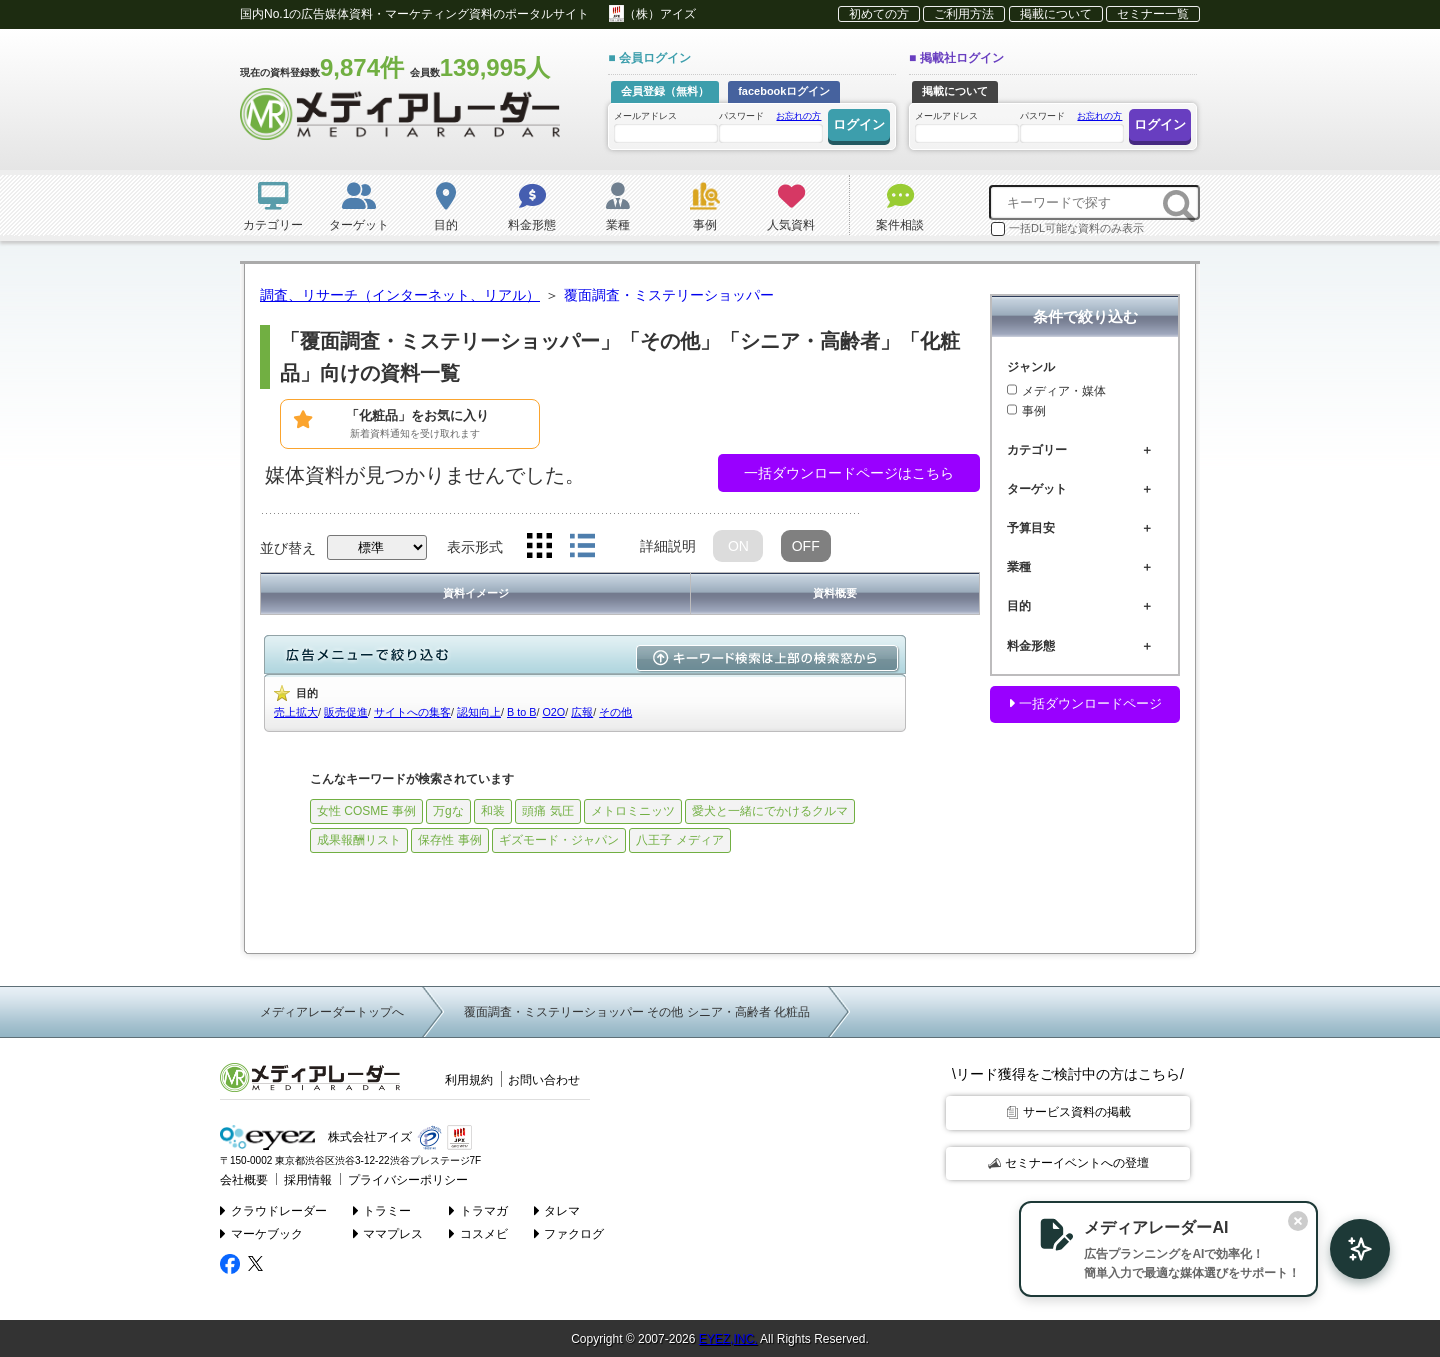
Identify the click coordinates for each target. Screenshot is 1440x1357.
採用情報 (302, 1179)
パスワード (770, 125)
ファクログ (569, 1232)
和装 (493, 811)
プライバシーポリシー (395, 1179)
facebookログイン (784, 91)
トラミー (382, 1208)
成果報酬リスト (359, 840)
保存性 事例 (449, 840)
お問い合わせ (544, 1080)
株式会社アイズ (312, 1137)
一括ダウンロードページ (1085, 703)
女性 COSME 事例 (366, 811)
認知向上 (479, 712)
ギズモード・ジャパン (559, 840)
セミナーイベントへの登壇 (1068, 1162)
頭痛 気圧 (547, 811)
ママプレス (388, 1232)
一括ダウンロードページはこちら (849, 473)
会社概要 (242, 1179)
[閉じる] (1268, 1219)
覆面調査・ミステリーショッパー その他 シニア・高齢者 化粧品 (637, 1012)
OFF (806, 546)
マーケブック (261, 1232)
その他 (615, 712)
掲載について (1056, 14)
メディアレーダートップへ (332, 1012)
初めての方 (879, 14)
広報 (582, 712)
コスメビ (479, 1232)
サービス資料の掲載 (1068, 1112)
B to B (521, 712)
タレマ (557, 1208)
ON (738, 546)
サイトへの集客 (412, 712)
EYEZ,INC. (728, 1337)
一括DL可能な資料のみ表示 (1067, 229)
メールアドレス (665, 126)
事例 (1026, 411)
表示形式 (475, 547)
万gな (448, 811)
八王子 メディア (679, 840)
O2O (553, 712)
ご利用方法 (964, 14)
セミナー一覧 (1153, 14)
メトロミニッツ (633, 811)
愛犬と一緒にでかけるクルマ (770, 811)
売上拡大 (296, 712)
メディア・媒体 (1056, 391)
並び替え (288, 548)
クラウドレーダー (273, 1208)
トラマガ (479, 1208)
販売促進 (346, 712)
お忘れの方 (798, 116)
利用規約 (469, 1080)
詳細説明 (668, 546)
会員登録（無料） (665, 91)
